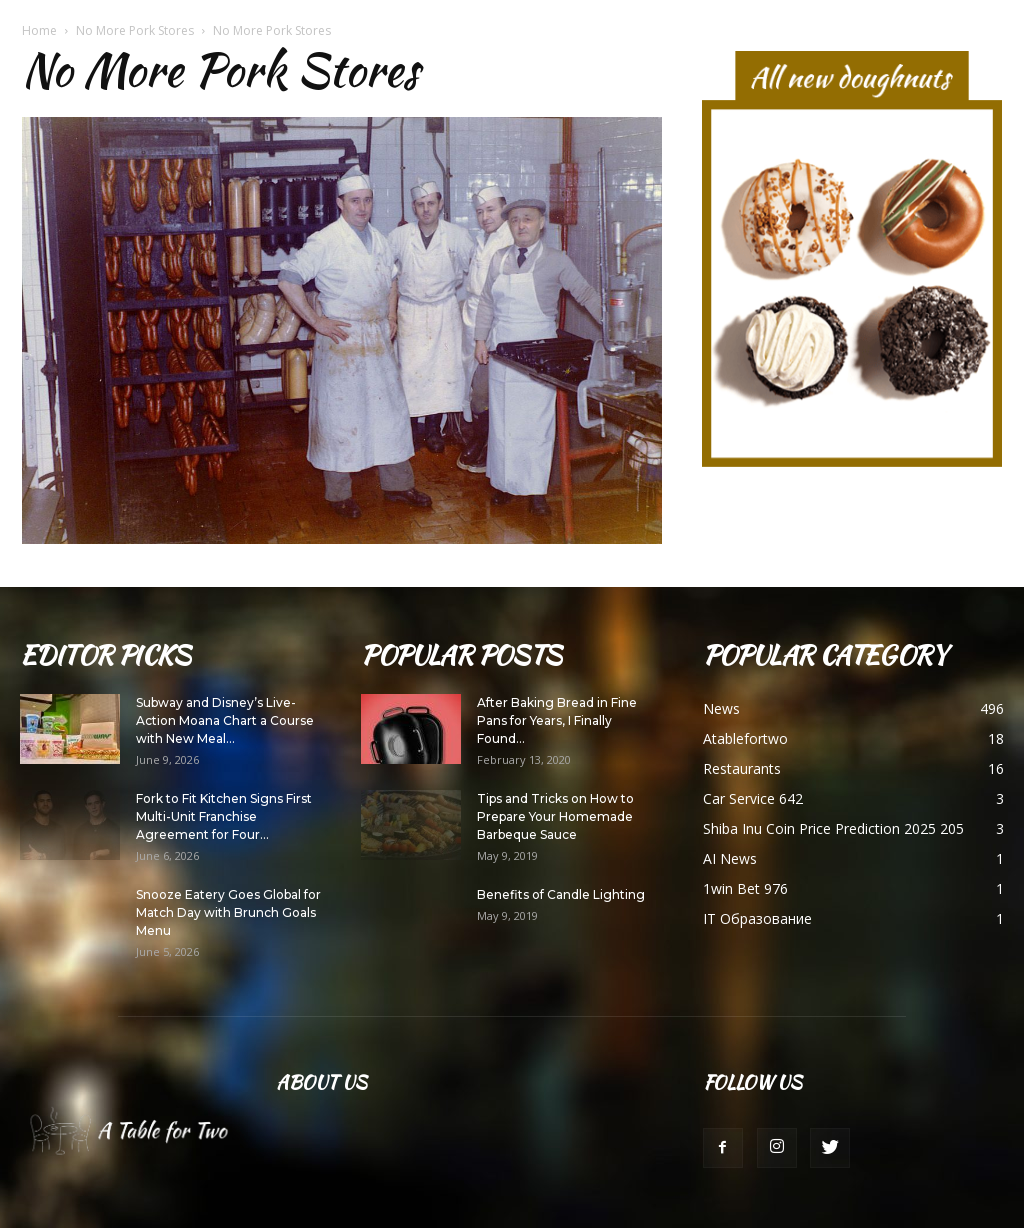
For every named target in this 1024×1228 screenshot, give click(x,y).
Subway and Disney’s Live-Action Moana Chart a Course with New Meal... (225, 720)
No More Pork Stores (135, 30)
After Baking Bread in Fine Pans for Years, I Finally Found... (557, 720)
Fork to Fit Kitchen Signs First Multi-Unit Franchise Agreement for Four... (224, 816)
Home (39, 30)
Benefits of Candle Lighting (561, 894)
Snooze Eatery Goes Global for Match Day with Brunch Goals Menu (228, 912)
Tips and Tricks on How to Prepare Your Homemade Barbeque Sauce (555, 816)
